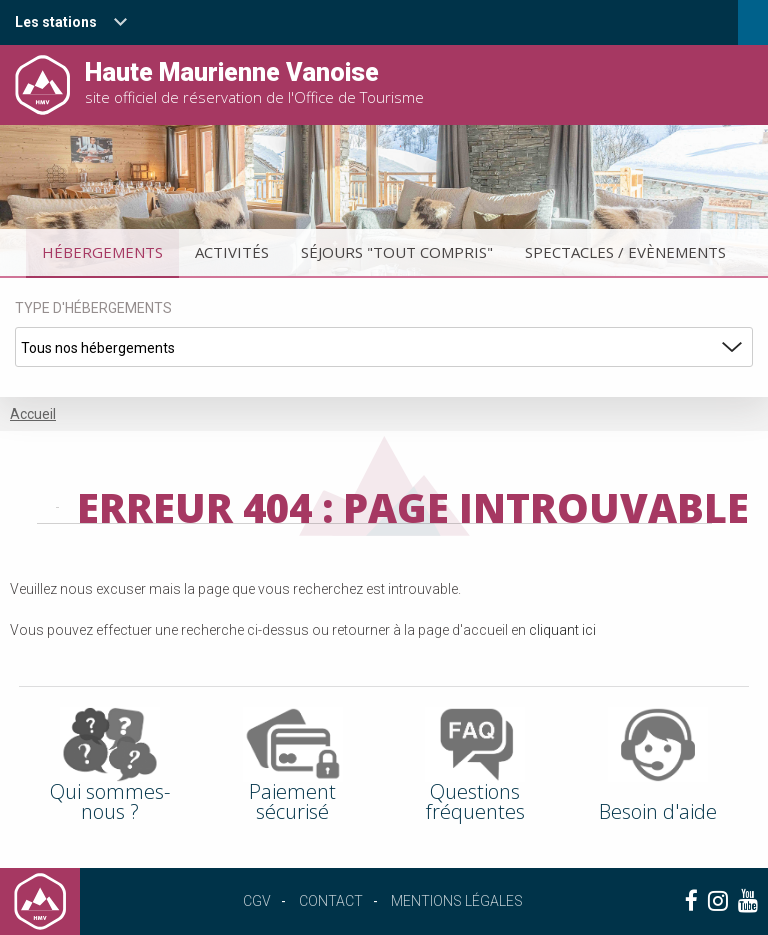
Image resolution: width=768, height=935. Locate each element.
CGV (257, 901)
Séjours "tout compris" (397, 252)
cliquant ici (562, 630)
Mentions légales (457, 901)
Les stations (56, 22)
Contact (331, 901)
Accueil (33, 414)
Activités (232, 252)
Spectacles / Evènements (625, 252)
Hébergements (102, 252)
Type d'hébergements (93, 308)
